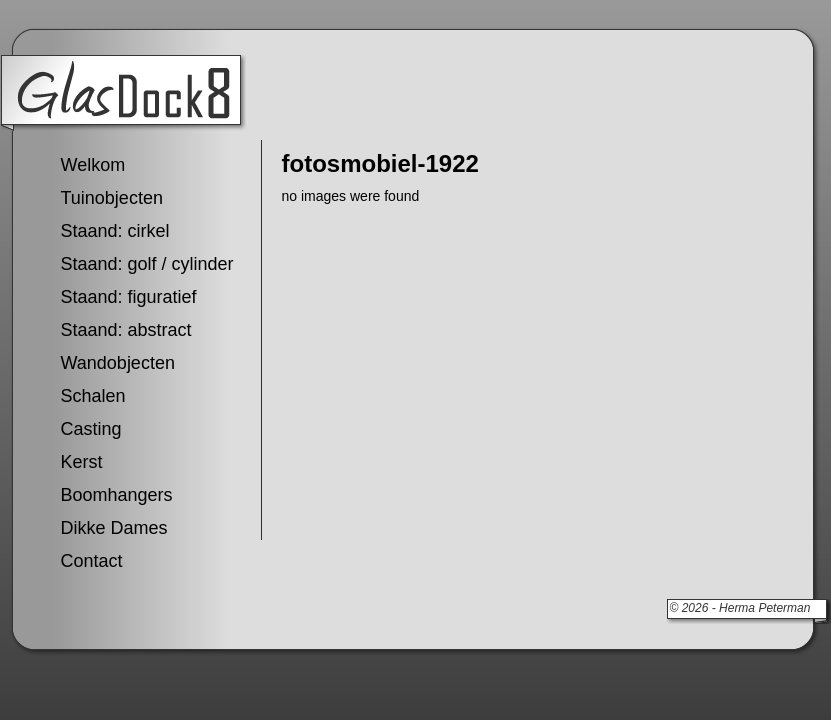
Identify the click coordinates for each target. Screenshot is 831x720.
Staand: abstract (126, 330)
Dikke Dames (114, 528)
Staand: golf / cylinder (147, 264)
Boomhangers (117, 495)
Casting (91, 429)
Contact (92, 561)
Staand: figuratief (129, 297)
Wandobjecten (118, 363)
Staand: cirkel (115, 231)
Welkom (93, 165)
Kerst (82, 462)
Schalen (93, 396)
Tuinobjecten (112, 198)
